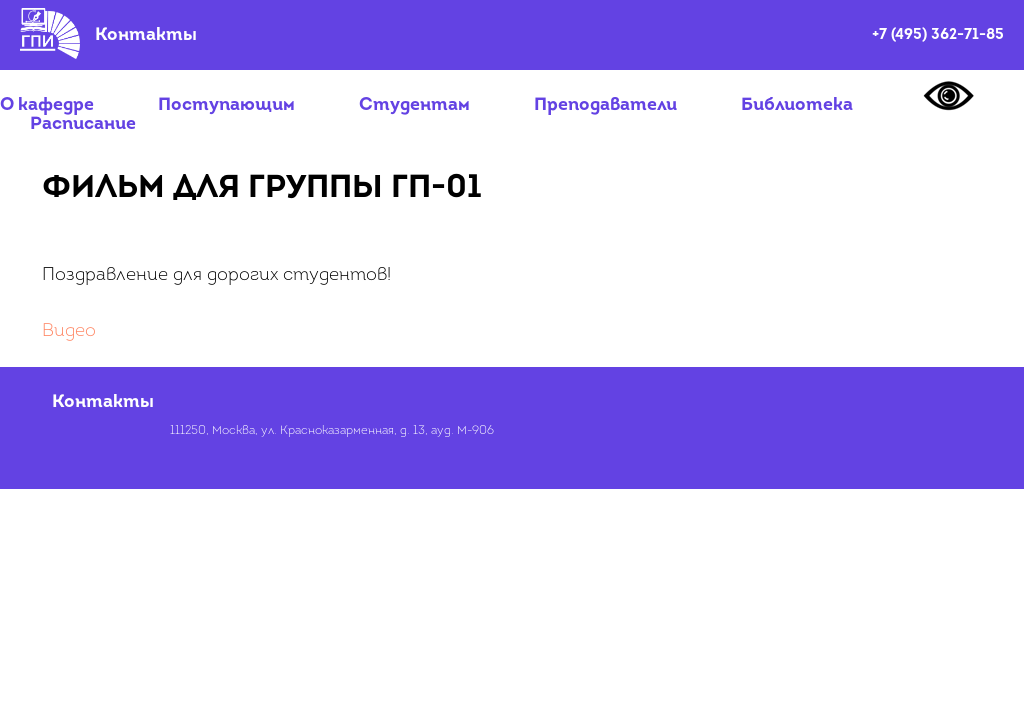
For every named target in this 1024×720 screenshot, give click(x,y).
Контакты (146, 35)
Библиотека (797, 105)
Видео (69, 331)
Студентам (414, 105)
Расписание (83, 124)
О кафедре (47, 105)
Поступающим (226, 105)
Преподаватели (605, 105)
